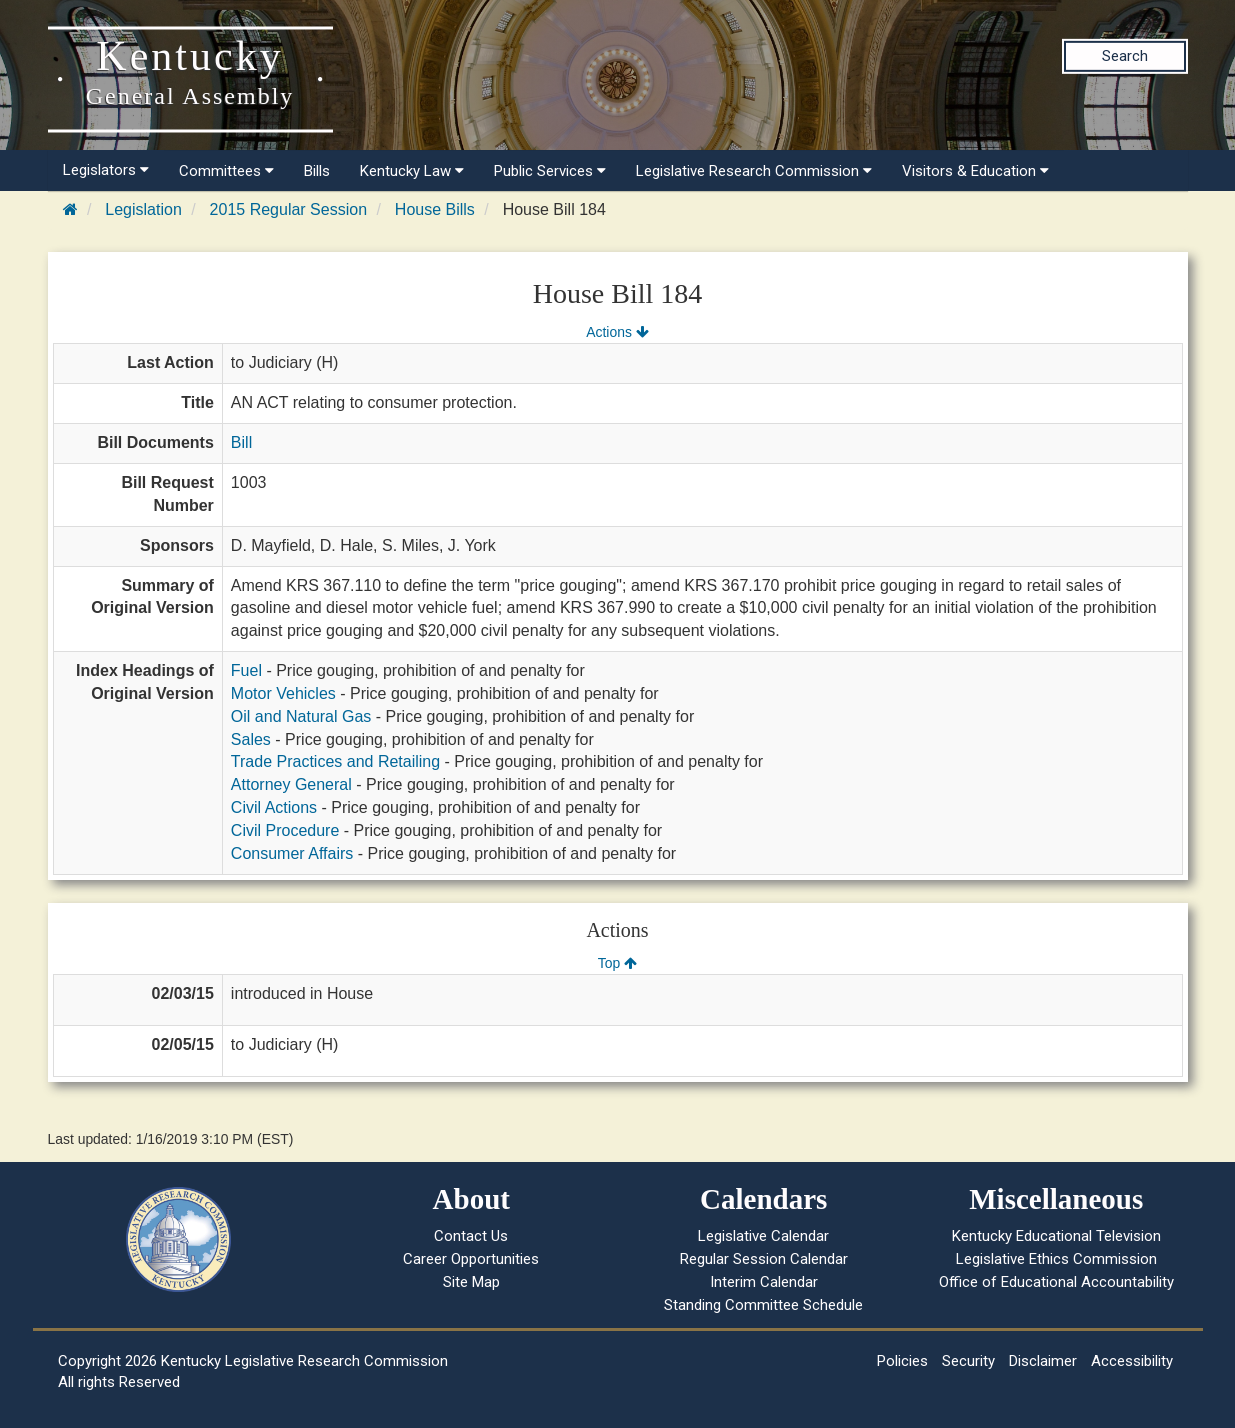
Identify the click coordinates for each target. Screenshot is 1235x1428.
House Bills (435, 209)
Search (1125, 56)
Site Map (471, 1282)
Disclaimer (1043, 1361)
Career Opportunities (471, 1259)
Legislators (106, 170)
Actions (617, 332)
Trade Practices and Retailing (335, 761)
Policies (902, 1361)
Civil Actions (274, 807)
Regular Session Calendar (764, 1259)
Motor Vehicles (283, 693)
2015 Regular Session (288, 209)
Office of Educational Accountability (1056, 1282)
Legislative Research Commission (754, 171)
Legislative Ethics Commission (1056, 1259)
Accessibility (1132, 1361)
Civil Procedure (285, 830)
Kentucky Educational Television (1056, 1236)
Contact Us (471, 1236)
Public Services (550, 171)
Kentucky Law (412, 171)
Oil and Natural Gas (301, 716)
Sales (251, 739)
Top (617, 963)
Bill (241, 442)
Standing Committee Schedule (763, 1305)
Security (968, 1361)
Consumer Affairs (292, 853)
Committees (226, 171)
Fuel (246, 670)
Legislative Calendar (763, 1236)
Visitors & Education (975, 171)
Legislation (143, 209)
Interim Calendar (764, 1282)
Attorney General (291, 784)
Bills (317, 171)
